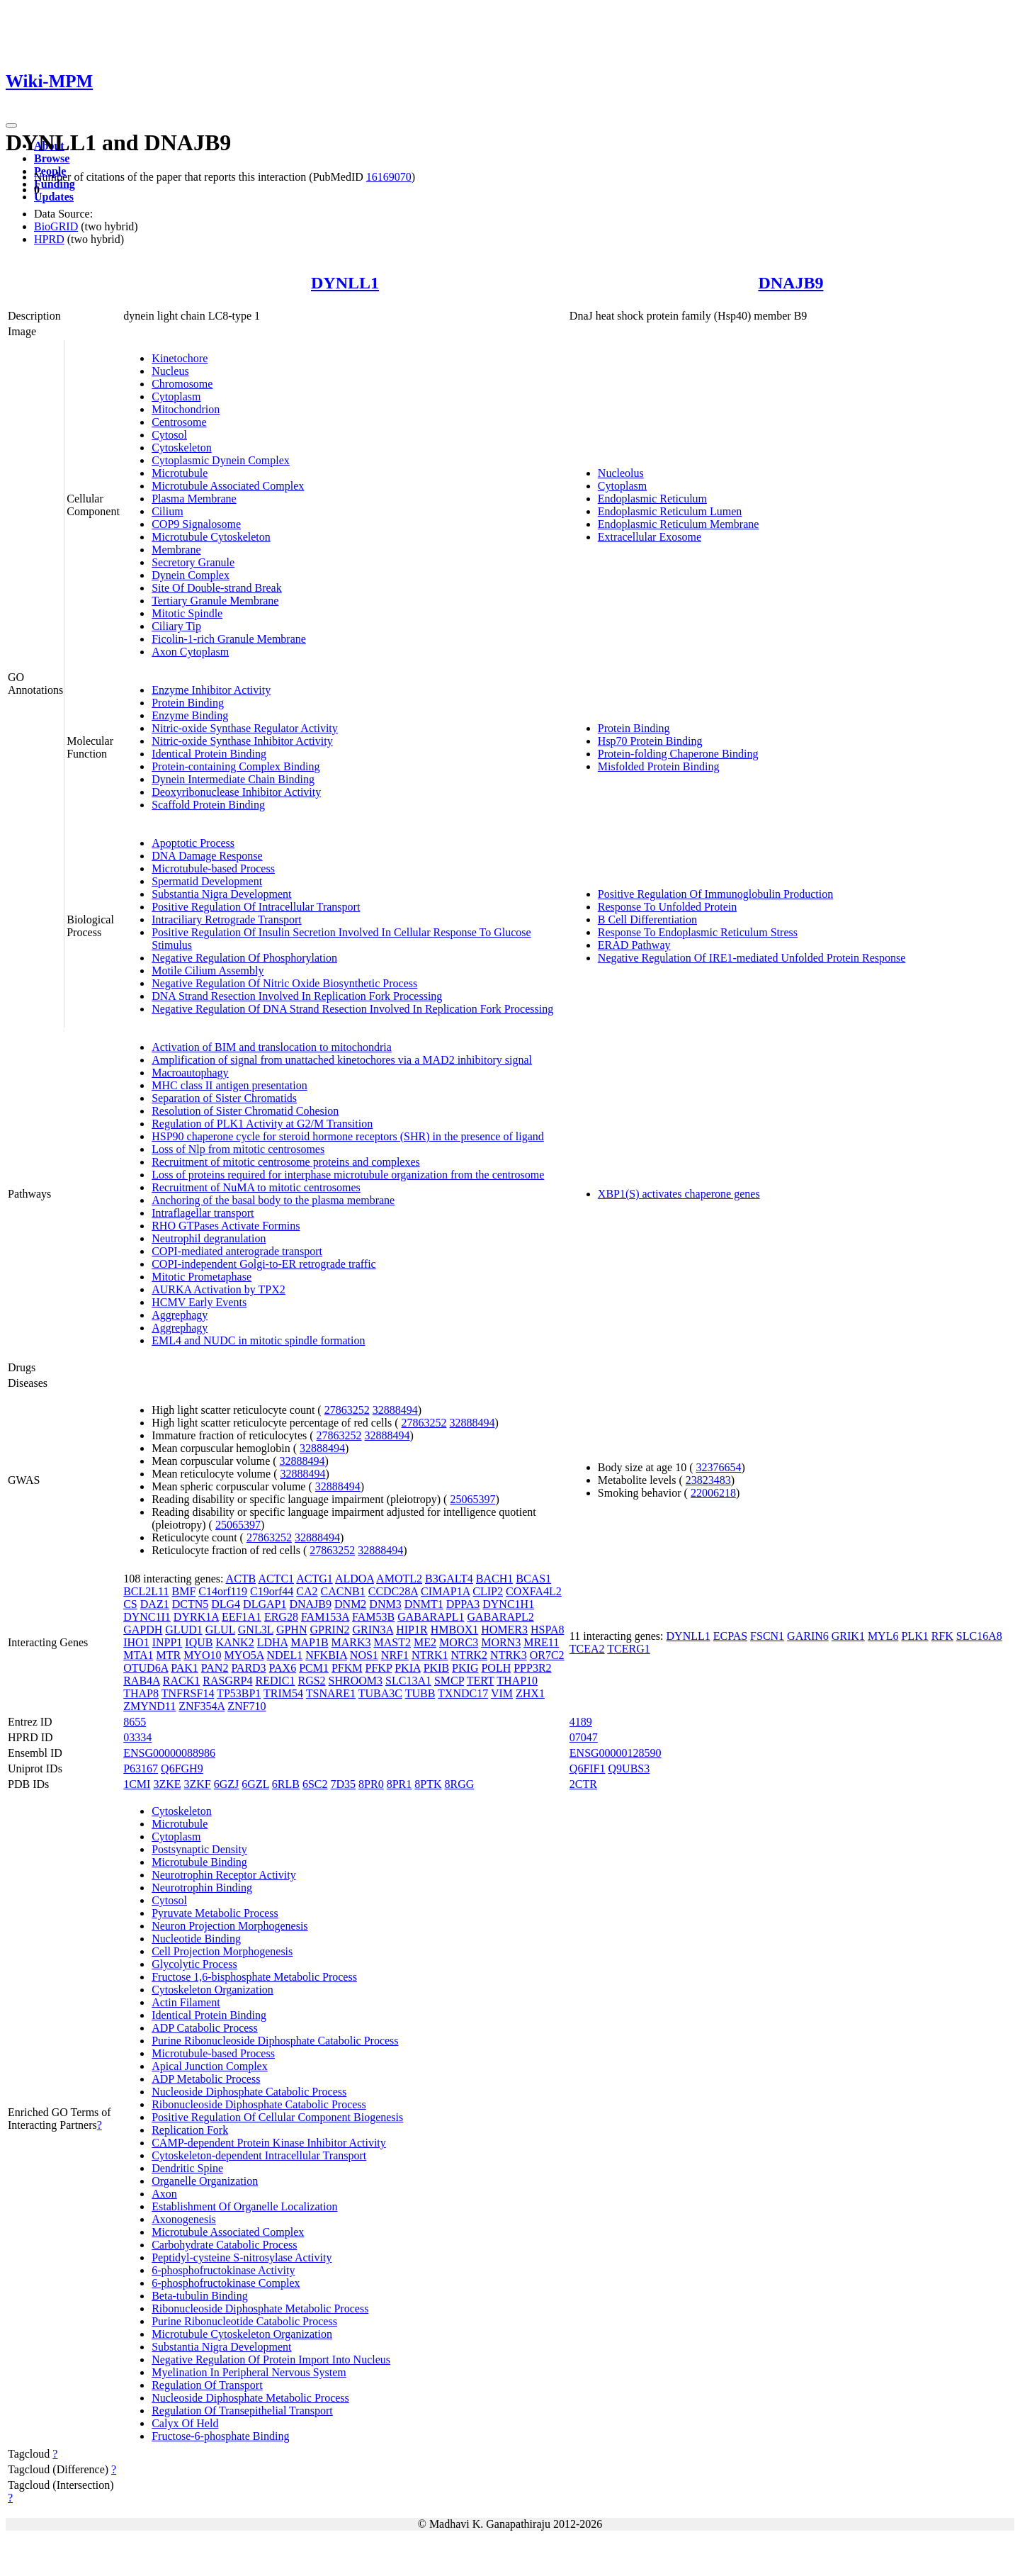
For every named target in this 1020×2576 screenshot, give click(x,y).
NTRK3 (508, 1655)
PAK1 (184, 1668)
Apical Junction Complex (210, 2066)
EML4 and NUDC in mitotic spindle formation (258, 1340)
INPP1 (167, 1642)
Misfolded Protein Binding (659, 766)
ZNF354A (201, 1706)
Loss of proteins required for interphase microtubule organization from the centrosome (348, 1175)
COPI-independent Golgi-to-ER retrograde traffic (264, 1264)
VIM (502, 1693)
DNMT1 (423, 1604)
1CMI (136, 1784)
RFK (942, 1636)
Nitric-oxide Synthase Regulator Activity (245, 728)
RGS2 (311, 1681)
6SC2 (315, 1784)
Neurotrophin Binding (202, 1888)
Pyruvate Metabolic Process (215, 1913)
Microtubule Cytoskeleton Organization (242, 2334)
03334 (137, 1737)
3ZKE (167, 1784)
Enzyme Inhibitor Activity (211, 690)
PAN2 (215, 1668)
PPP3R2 (532, 1668)
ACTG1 (314, 1579)
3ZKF (197, 1784)
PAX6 (283, 1668)
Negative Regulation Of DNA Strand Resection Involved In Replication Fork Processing (352, 1009)
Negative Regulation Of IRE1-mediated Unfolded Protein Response (752, 958)
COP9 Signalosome (196, 524)
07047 (584, 1737)
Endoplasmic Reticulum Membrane (678, 524)
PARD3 (248, 1668)
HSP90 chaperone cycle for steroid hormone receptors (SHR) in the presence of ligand (348, 1136)
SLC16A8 (979, 1636)
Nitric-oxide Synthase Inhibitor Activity (242, 741)
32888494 (395, 1410)
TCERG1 (628, 1649)
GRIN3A (372, 1630)
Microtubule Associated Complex (228, 486)
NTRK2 (469, 1655)
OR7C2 (547, 1655)
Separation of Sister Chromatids (224, 1098)
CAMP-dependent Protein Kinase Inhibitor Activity (269, 2143)
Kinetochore (180, 358)
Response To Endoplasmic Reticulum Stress (698, 932)
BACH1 (494, 1579)
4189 (581, 1722)
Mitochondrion (186, 409)
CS (130, 1604)
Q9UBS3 (629, 1768)
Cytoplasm (176, 396)
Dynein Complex (191, 575)
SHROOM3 (355, 1681)
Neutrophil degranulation (209, 1238)
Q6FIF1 (588, 1768)
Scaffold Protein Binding (208, 805)
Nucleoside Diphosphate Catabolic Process (249, 2092)
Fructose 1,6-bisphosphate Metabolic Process (254, 1977)
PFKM (347, 1668)
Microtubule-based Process (213, 868)
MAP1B (309, 1642)
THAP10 (517, 1681)
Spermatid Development (207, 881)
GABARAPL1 (430, 1617)
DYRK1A (196, 1617)
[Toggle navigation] (11, 125)
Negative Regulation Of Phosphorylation (244, 958)
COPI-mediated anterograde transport (237, 1251)
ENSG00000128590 (616, 1753)
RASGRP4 (227, 1681)
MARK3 (351, 1642)
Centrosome (179, 422)
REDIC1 (275, 1681)
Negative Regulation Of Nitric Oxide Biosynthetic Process (284, 983)
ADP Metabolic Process (206, 2079)
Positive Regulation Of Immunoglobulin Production (715, 894)
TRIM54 (283, 1693)
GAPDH (142, 1630)
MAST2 (392, 1642)
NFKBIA (326, 1655)
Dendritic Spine (187, 2168)
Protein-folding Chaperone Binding (678, 754)
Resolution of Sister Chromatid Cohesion (245, 1111)
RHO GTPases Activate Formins (226, 1226)
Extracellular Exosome (649, 537)
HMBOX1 (455, 1630)
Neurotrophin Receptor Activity (224, 1875)
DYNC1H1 (508, 1604)
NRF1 (395, 1655)
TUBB (420, 1693)
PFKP (379, 1668)
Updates (54, 197)
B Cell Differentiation (647, 919)
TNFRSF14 (188, 1693)
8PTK (427, 1784)
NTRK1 (430, 1655)
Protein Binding (188, 703)
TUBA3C (380, 1693)
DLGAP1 (264, 1604)
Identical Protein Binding (209, 754)
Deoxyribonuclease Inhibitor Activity (236, 792)
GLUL (220, 1630)
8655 (134, 1722)
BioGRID (56, 226)
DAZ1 (154, 1604)
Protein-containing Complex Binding (235, 766)
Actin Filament (186, 2002)
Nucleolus (621, 473)
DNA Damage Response (207, 856)
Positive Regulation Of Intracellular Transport (256, 907)
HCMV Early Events (199, 1302)
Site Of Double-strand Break (217, 588)
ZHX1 (530, 1693)
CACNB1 (343, 1591)
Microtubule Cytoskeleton (211, 537)
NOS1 (364, 1655)
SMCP (449, 1681)
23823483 (708, 1480)
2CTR (583, 1784)
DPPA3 (463, 1604)
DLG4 (225, 1604)
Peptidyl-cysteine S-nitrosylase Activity (242, 2257)
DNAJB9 (790, 283)
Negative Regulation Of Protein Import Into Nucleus (271, 2359)
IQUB (198, 1642)
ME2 (425, 1642)
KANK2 (234, 1642)
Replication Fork (190, 2130)
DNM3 (385, 1604)
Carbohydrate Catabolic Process (224, 2245)
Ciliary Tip (176, 626)
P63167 (140, 1768)
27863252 (347, 1410)
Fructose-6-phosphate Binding (220, 2436)
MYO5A (244, 1655)
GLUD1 (183, 1630)
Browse (51, 158)
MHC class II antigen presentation (229, 1085)
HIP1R (411, 1630)
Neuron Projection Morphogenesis (229, 1926)
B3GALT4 (449, 1579)
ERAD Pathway (634, 945)
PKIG (465, 1668)
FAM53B (373, 1617)
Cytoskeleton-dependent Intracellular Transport (259, 2155)
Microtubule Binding (199, 1862)
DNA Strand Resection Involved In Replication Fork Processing (297, 996)
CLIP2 (487, 1591)
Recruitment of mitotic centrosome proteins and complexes (286, 1162)
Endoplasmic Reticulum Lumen (670, 511)
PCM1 (314, 1668)
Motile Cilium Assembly (208, 970)
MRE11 (541, 1642)
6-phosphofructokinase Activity (223, 2270)
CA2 (306, 1591)
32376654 (718, 1467)
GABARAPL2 (500, 1617)
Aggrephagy (180, 1315)
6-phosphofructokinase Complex (226, 2283)
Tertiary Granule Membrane (215, 601)
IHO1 (136, 1642)
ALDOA (354, 1579)
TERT (480, 1681)
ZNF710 (246, 1706)
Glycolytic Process (194, 1964)
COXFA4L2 (534, 1591)
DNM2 (350, 1604)
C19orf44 (271, 1591)
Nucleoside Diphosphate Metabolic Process (250, 2398)
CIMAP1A (445, 1591)
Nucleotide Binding (196, 1939)
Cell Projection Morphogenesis (222, 1951)
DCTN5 (190, 1604)
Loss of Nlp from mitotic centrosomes (238, 1149)
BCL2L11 (146, 1591)
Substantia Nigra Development (221, 894)
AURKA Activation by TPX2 (218, 1289)
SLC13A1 (408, 1681)
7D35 (343, 1784)
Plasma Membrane (194, 499)
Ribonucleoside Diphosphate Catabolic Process (259, 2104)
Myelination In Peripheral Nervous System (249, 2372)
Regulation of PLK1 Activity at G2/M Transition (262, 1124)
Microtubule (180, 473)
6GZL (255, 1784)
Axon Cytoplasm (190, 652)
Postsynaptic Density (199, 1849)
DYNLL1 (345, 283)
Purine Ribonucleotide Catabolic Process (244, 2321)
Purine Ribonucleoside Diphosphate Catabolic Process (275, 2041)
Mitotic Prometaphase (201, 1277)
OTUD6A (145, 1668)
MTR (168, 1655)
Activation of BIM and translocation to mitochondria (272, 1047)
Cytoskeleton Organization (212, 1990)
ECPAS (730, 1636)
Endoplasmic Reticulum (652, 499)
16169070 (389, 177)
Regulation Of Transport (207, 2385)
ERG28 (281, 1617)
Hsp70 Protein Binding (650, 741)
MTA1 (138, 1655)
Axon (164, 2194)
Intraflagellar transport (203, 1213)
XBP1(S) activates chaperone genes (679, 1194)
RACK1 (181, 1681)
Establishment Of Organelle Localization (244, 2206)
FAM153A (325, 1617)
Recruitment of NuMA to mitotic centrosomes (256, 1187)
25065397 (472, 1499)
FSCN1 (767, 1636)
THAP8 (141, 1693)
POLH (496, 1668)
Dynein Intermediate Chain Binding (233, 779)
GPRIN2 (329, 1630)
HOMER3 (504, 1630)
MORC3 (458, 1642)
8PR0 (371, 1784)
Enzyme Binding (190, 715)
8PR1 (399, 1784)
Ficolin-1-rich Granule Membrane (229, 639)
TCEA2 (587, 1649)
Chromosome (182, 384)
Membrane (176, 550)
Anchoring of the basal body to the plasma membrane (273, 1200)
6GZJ (226, 1784)
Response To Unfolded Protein (667, 907)
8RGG (460, 1784)
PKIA (407, 1668)
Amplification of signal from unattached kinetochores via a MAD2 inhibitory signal (342, 1060)
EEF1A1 (241, 1617)
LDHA (272, 1642)
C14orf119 (222, 1591)
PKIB (436, 1668)
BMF (183, 1591)
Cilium (167, 511)
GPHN (291, 1630)
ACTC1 (276, 1579)
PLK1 (914, 1636)
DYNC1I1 (147, 1617)
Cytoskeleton (181, 447)
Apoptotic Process (193, 843)
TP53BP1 (239, 1693)
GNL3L (255, 1630)
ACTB (241, 1579)
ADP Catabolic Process (205, 2028)
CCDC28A (393, 1591)
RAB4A (141, 1681)
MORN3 (501, 1642)
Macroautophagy (190, 1073)
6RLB (286, 1784)
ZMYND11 (149, 1706)
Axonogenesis (184, 2219)
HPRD (49, 239)
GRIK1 (848, 1636)
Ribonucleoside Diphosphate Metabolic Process (260, 2308)
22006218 (713, 1493)
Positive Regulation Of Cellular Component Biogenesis (277, 2117)
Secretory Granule (193, 562)
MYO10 (202, 1655)
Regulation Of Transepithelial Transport (242, 2411)
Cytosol (169, 435)
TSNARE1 (331, 1693)
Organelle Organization (205, 2181)
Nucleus (170, 371)
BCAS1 (533, 1579)
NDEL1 (285, 1655)
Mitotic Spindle (187, 613)
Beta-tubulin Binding (200, 2296)
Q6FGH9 (182, 1768)
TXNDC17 (463, 1693)
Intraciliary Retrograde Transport (227, 919)
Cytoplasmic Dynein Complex (221, 460)
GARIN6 (808, 1636)
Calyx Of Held (185, 2423)
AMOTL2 (399, 1579)
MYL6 (883, 1636)
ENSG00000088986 (169, 1753)
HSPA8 (547, 1630)
